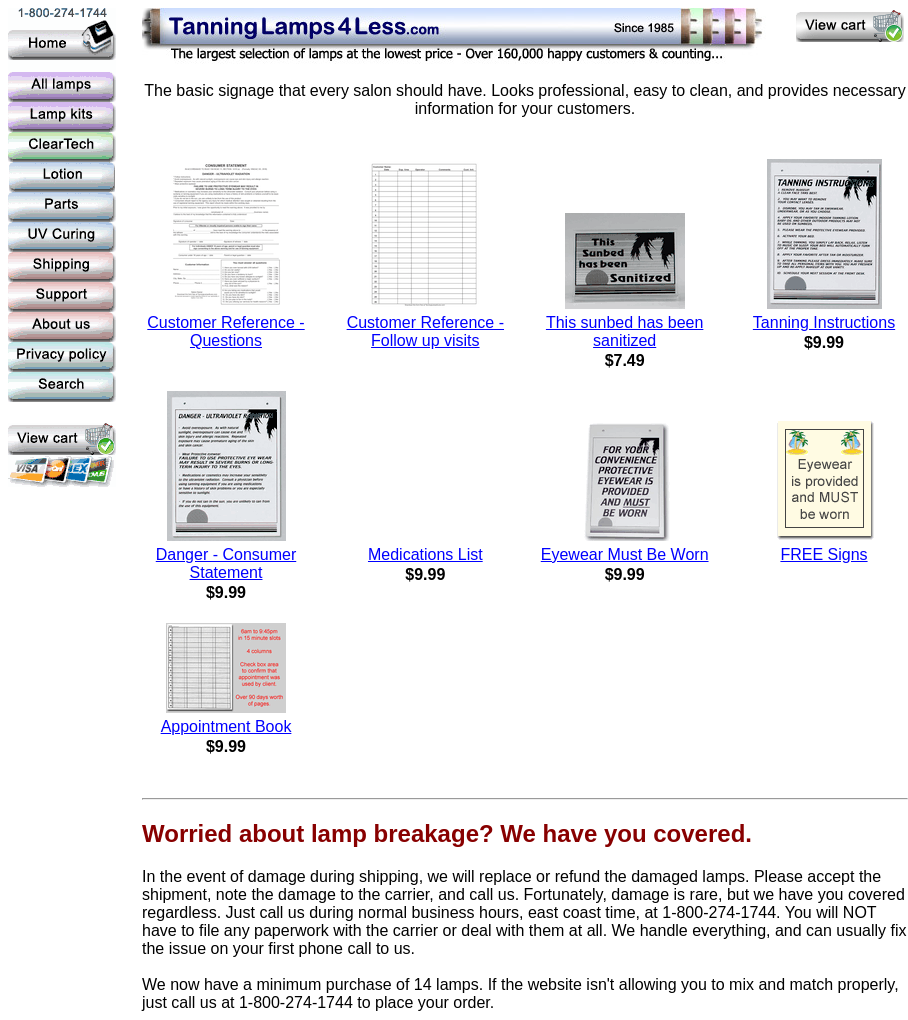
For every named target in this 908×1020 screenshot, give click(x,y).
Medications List (425, 554)
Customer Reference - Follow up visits (425, 331)
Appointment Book (226, 726)
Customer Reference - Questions (225, 331)
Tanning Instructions (824, 322)
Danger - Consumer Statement (226, 563)
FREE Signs (823, 554)
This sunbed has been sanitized (624, 331)
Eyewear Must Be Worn (625, 554)
